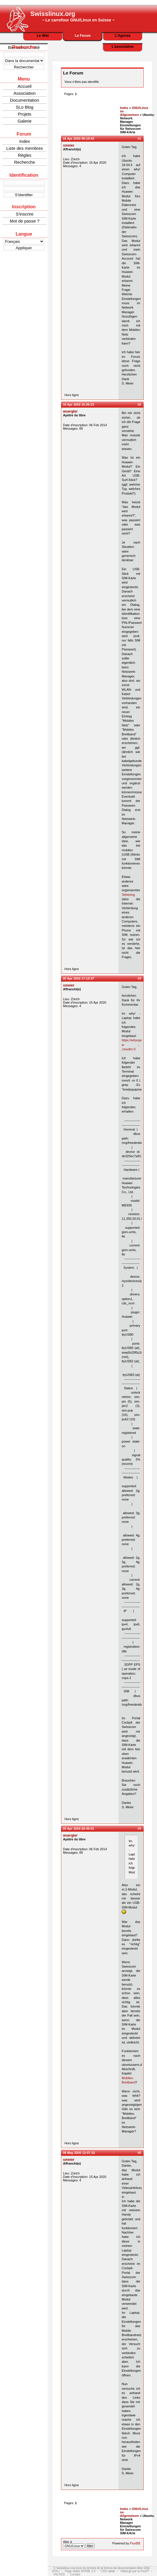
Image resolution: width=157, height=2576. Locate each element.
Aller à (79, 2544)
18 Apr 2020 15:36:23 (78, 404)
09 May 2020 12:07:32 (79, 2152)
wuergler (70, 411)
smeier (68, 145)
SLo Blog (25, 107)
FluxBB (135, 2543)
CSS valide (108, 2571)
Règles (25, 155)
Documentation (24, 100)
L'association (123, 47)
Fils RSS (59, 2574)
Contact (75, 2574)
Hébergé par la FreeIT (135, 2571)
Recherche (24, 162)
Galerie (25, 121)
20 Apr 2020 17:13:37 (78, 978)
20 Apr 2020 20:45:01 (78, 1828)
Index (24, 141)
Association (25, 93)
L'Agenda (122, 36)
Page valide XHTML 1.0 (80, 2571)
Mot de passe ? (25, 220)
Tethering (128, 894)
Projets (25, 114)
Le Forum (83, 36)
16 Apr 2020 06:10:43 (78, 138)
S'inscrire (24, 214)
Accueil (25, 86)
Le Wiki (43, 36)
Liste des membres (24, 148)
